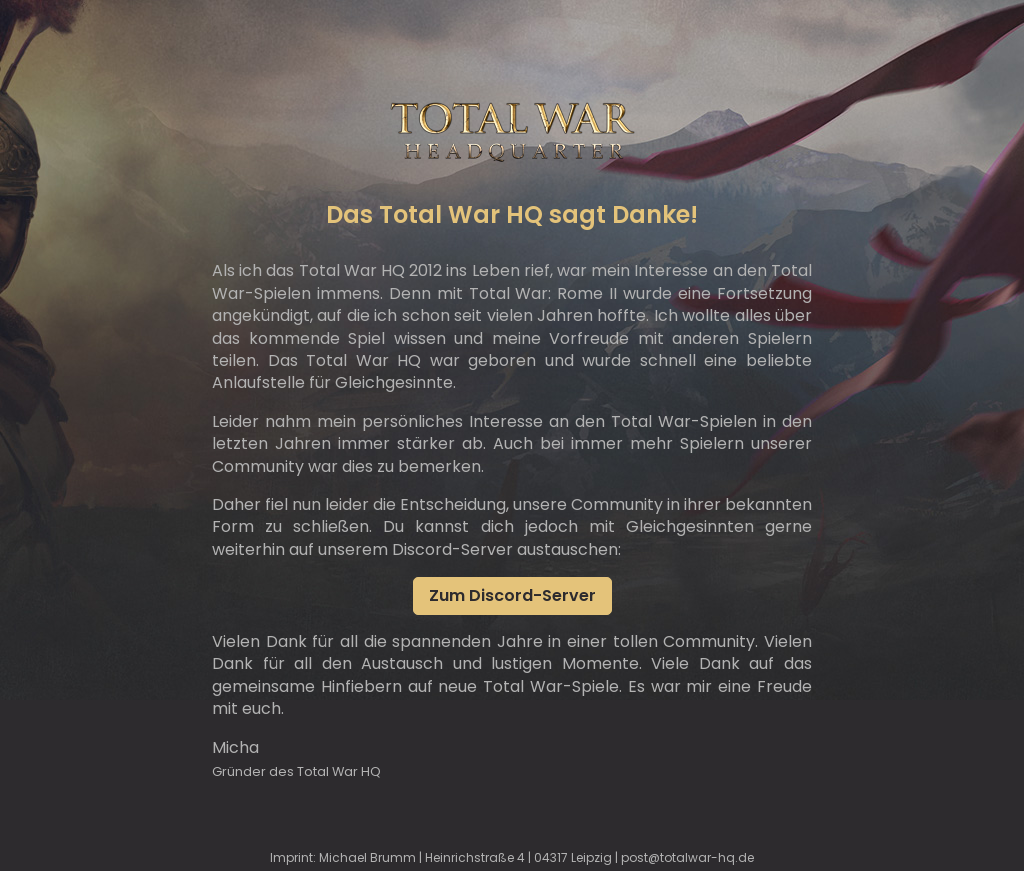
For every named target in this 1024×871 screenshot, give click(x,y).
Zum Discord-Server (512, 595)
